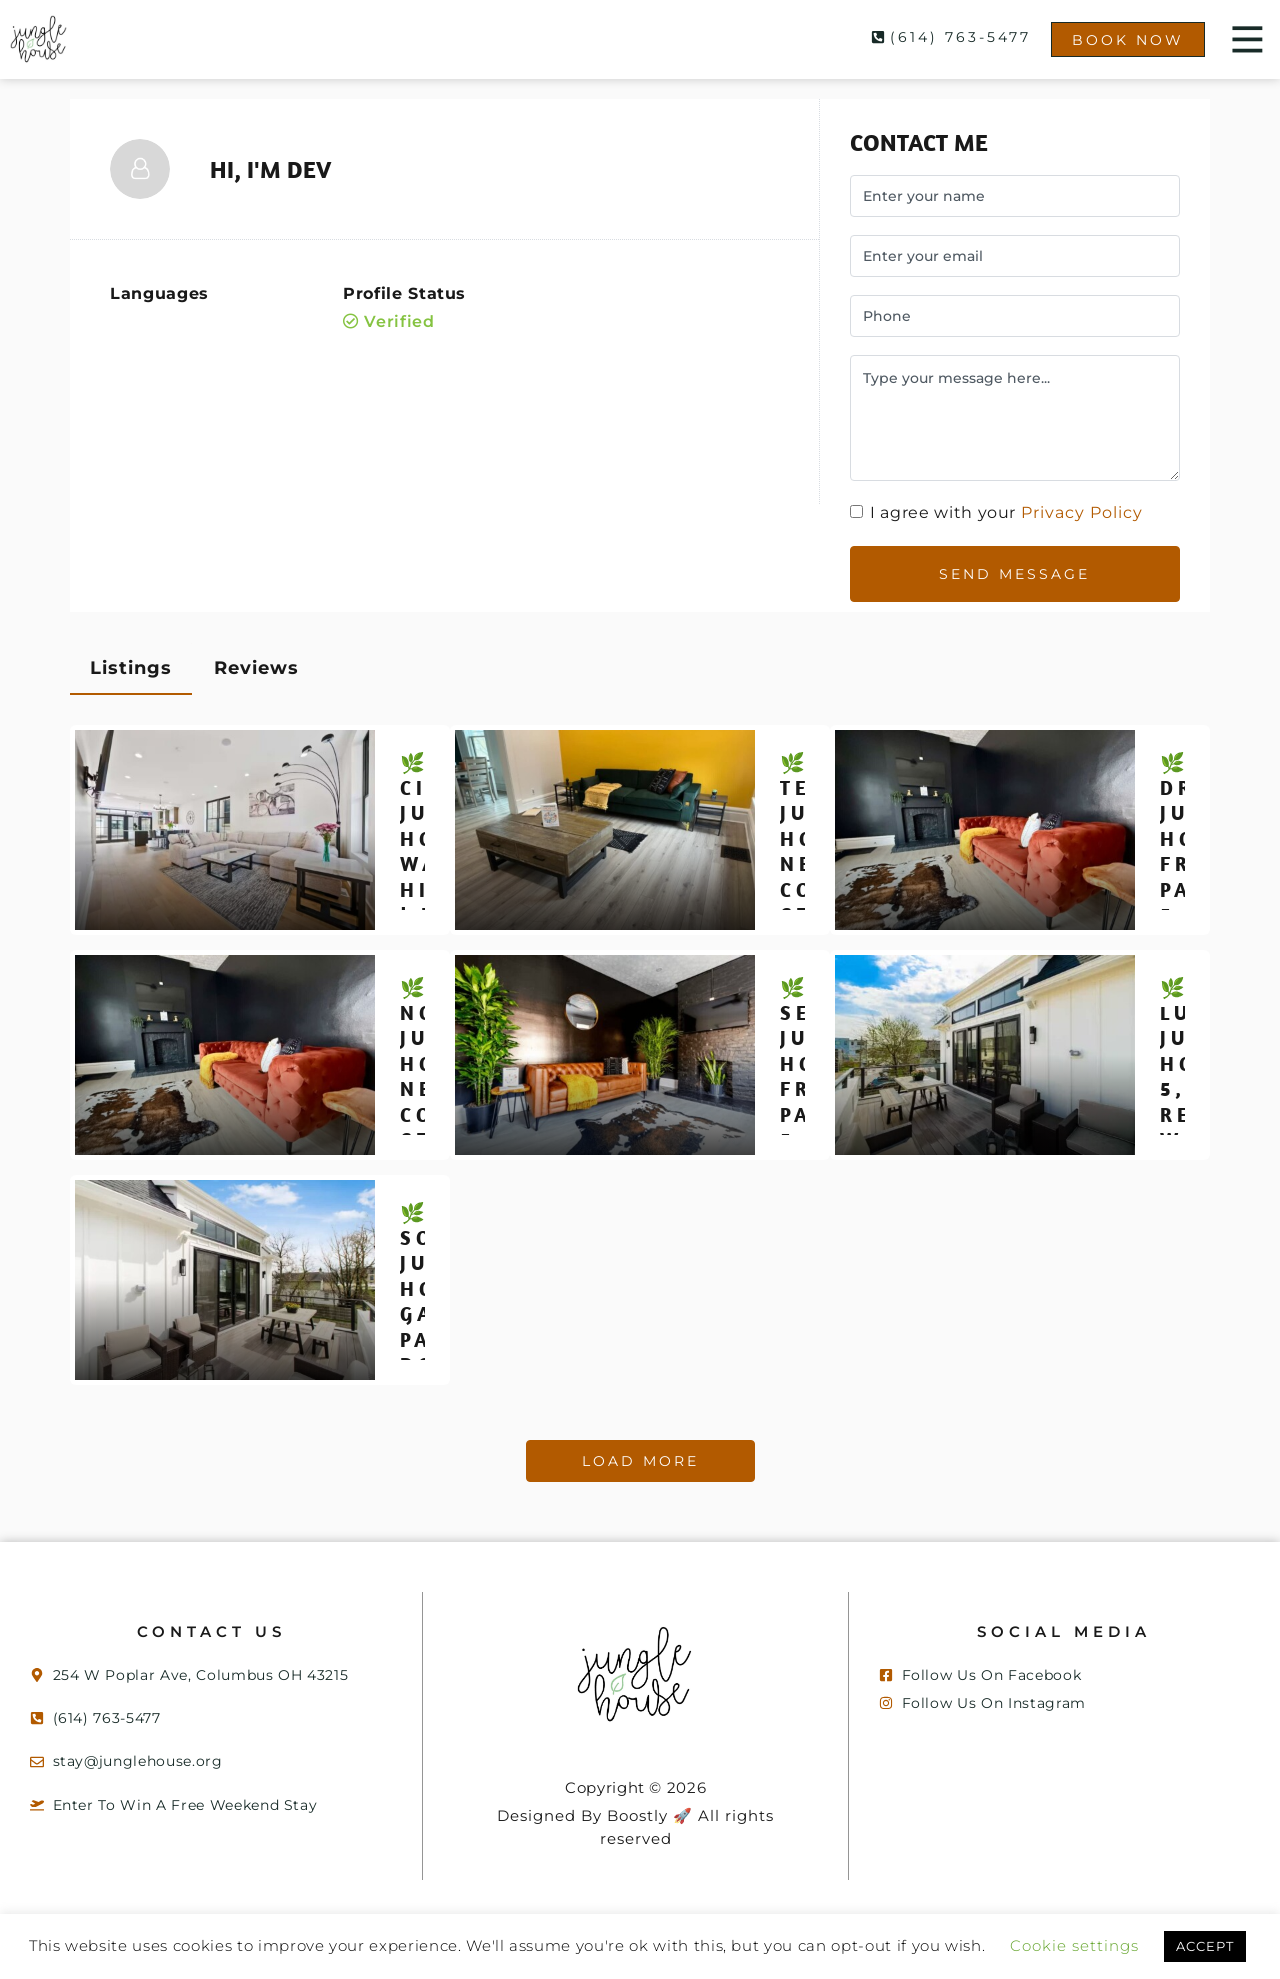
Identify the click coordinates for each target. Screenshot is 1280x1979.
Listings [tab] (131, 654)
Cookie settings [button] (1141, 1910)
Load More (640, 1447)
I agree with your (999, 512)
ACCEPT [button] (640, 1946)
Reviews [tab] (256, 654)
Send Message (1014, 567)
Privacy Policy (1088, 512)
